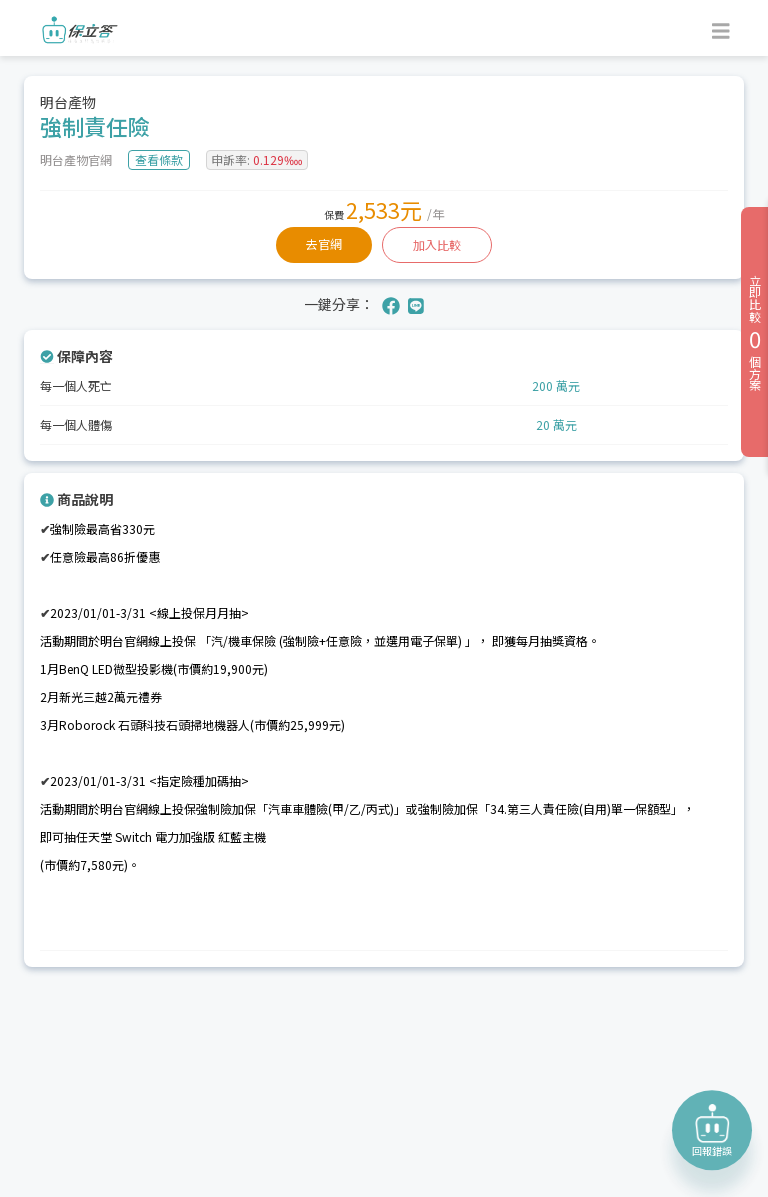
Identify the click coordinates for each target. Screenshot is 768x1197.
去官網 (324, 243)
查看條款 (159, 159)
